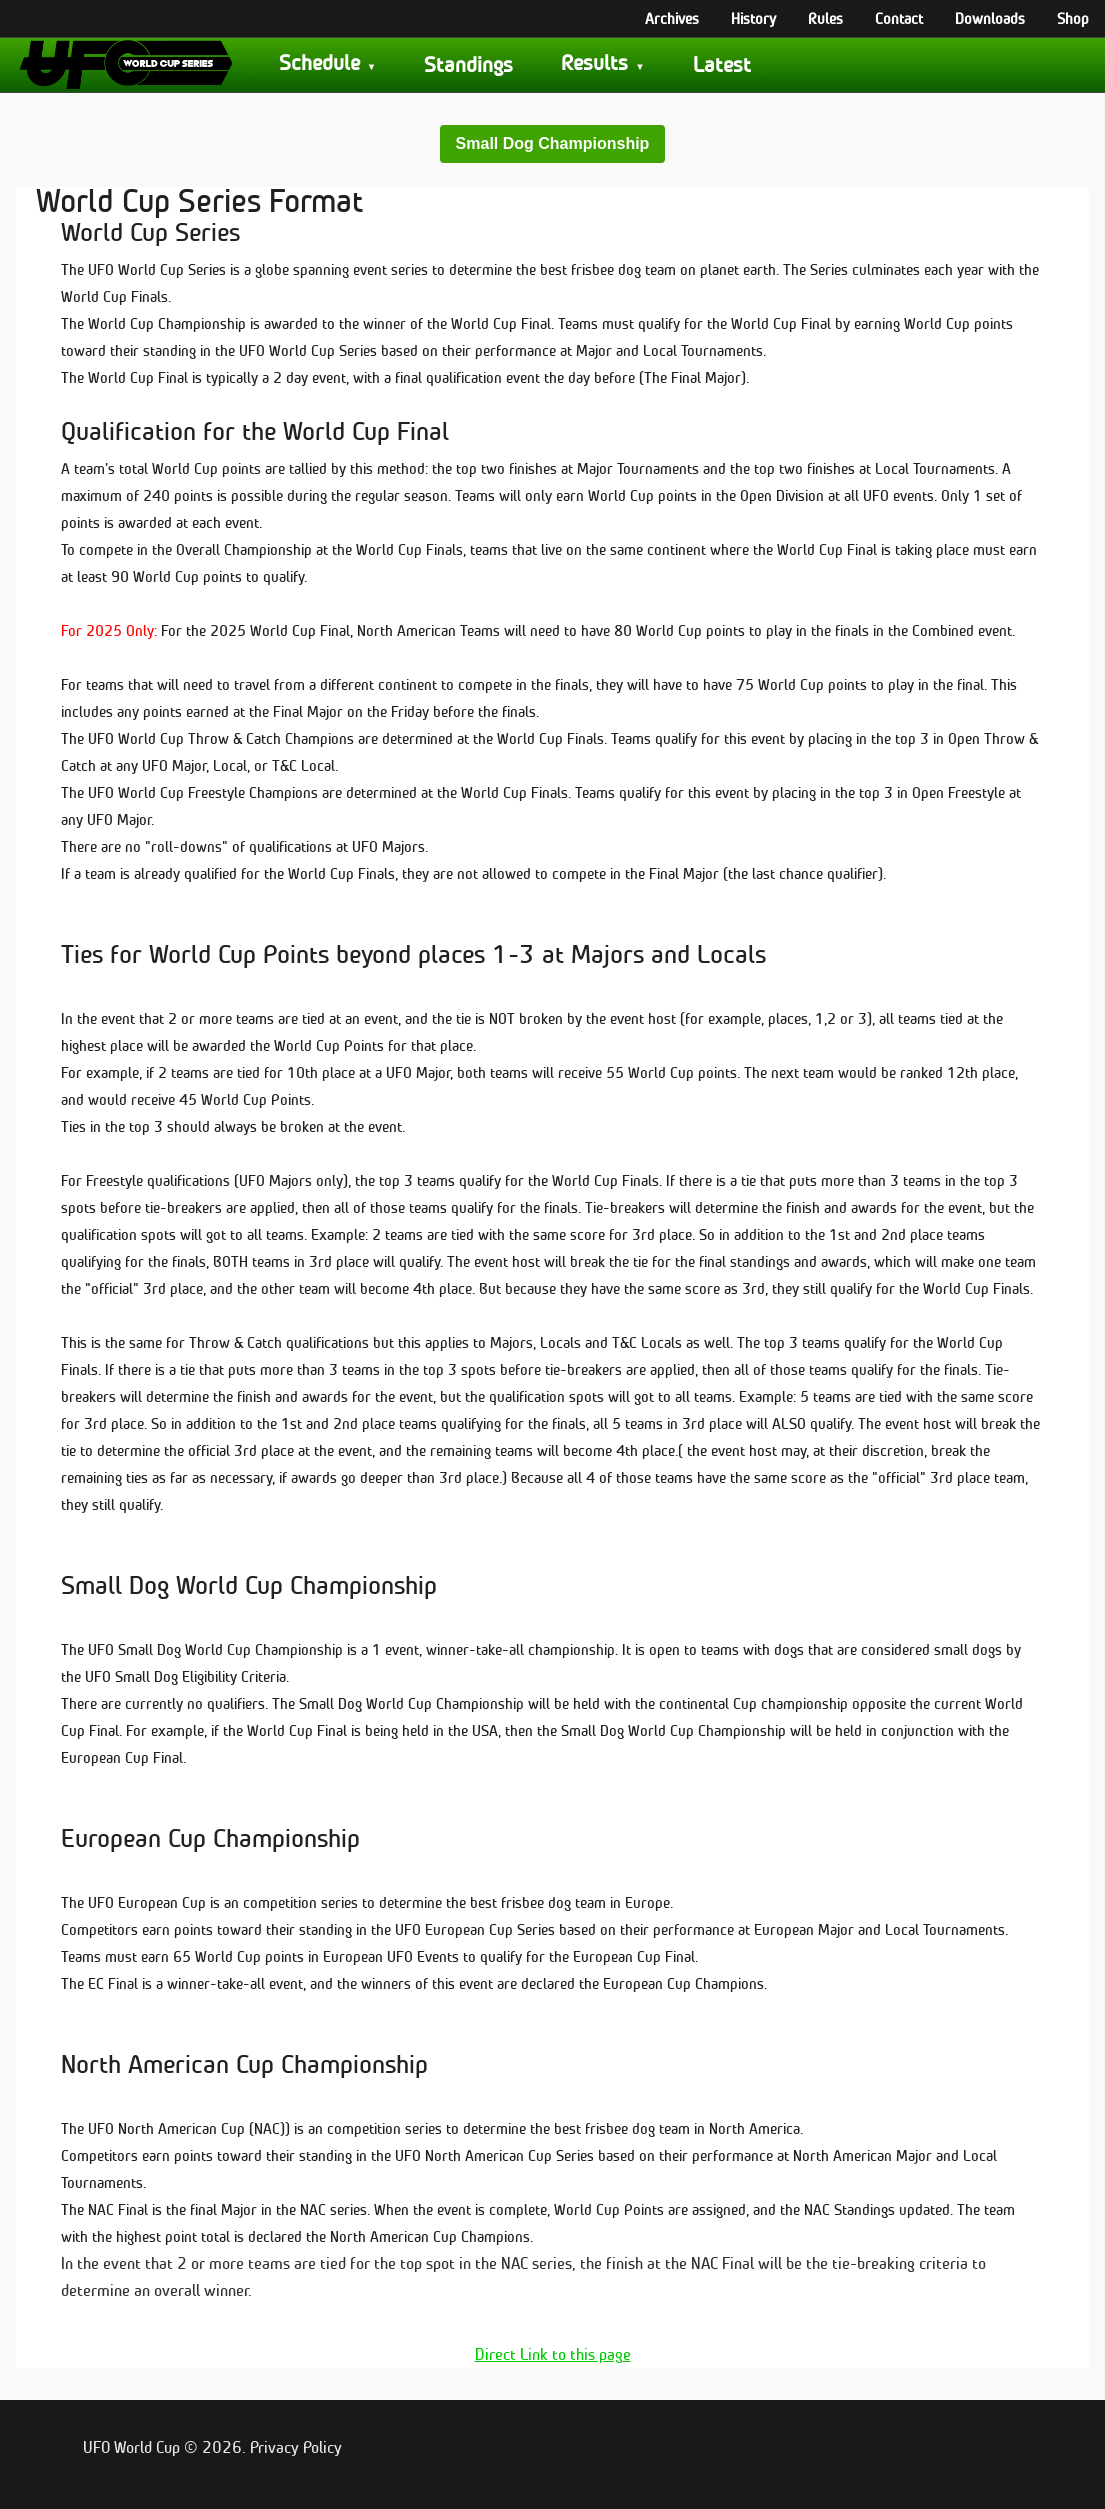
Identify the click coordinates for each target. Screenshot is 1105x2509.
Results (594, 62)
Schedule (319, 62)
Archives (672, 18)
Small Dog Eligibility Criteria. (202, 1676)
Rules (825, 18)
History (753, 18)
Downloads (990, 18)
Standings (468, 64)
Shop (1073, 18)
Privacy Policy (296, 2447)
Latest (722, 64)
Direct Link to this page (553, 2354)
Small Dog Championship (553, 143)
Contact (899, 18)
